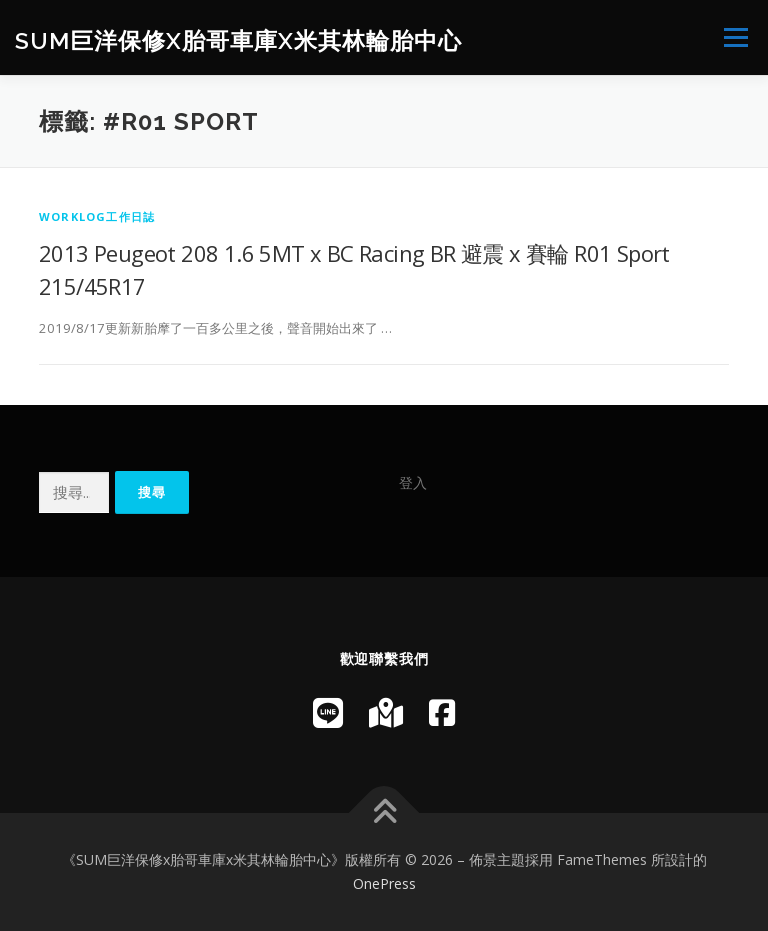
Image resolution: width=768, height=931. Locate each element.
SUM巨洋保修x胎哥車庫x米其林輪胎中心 (238, 39)
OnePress (384, 883)
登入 (413, 482)
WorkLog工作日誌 (97, 216)
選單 (733, 37)
